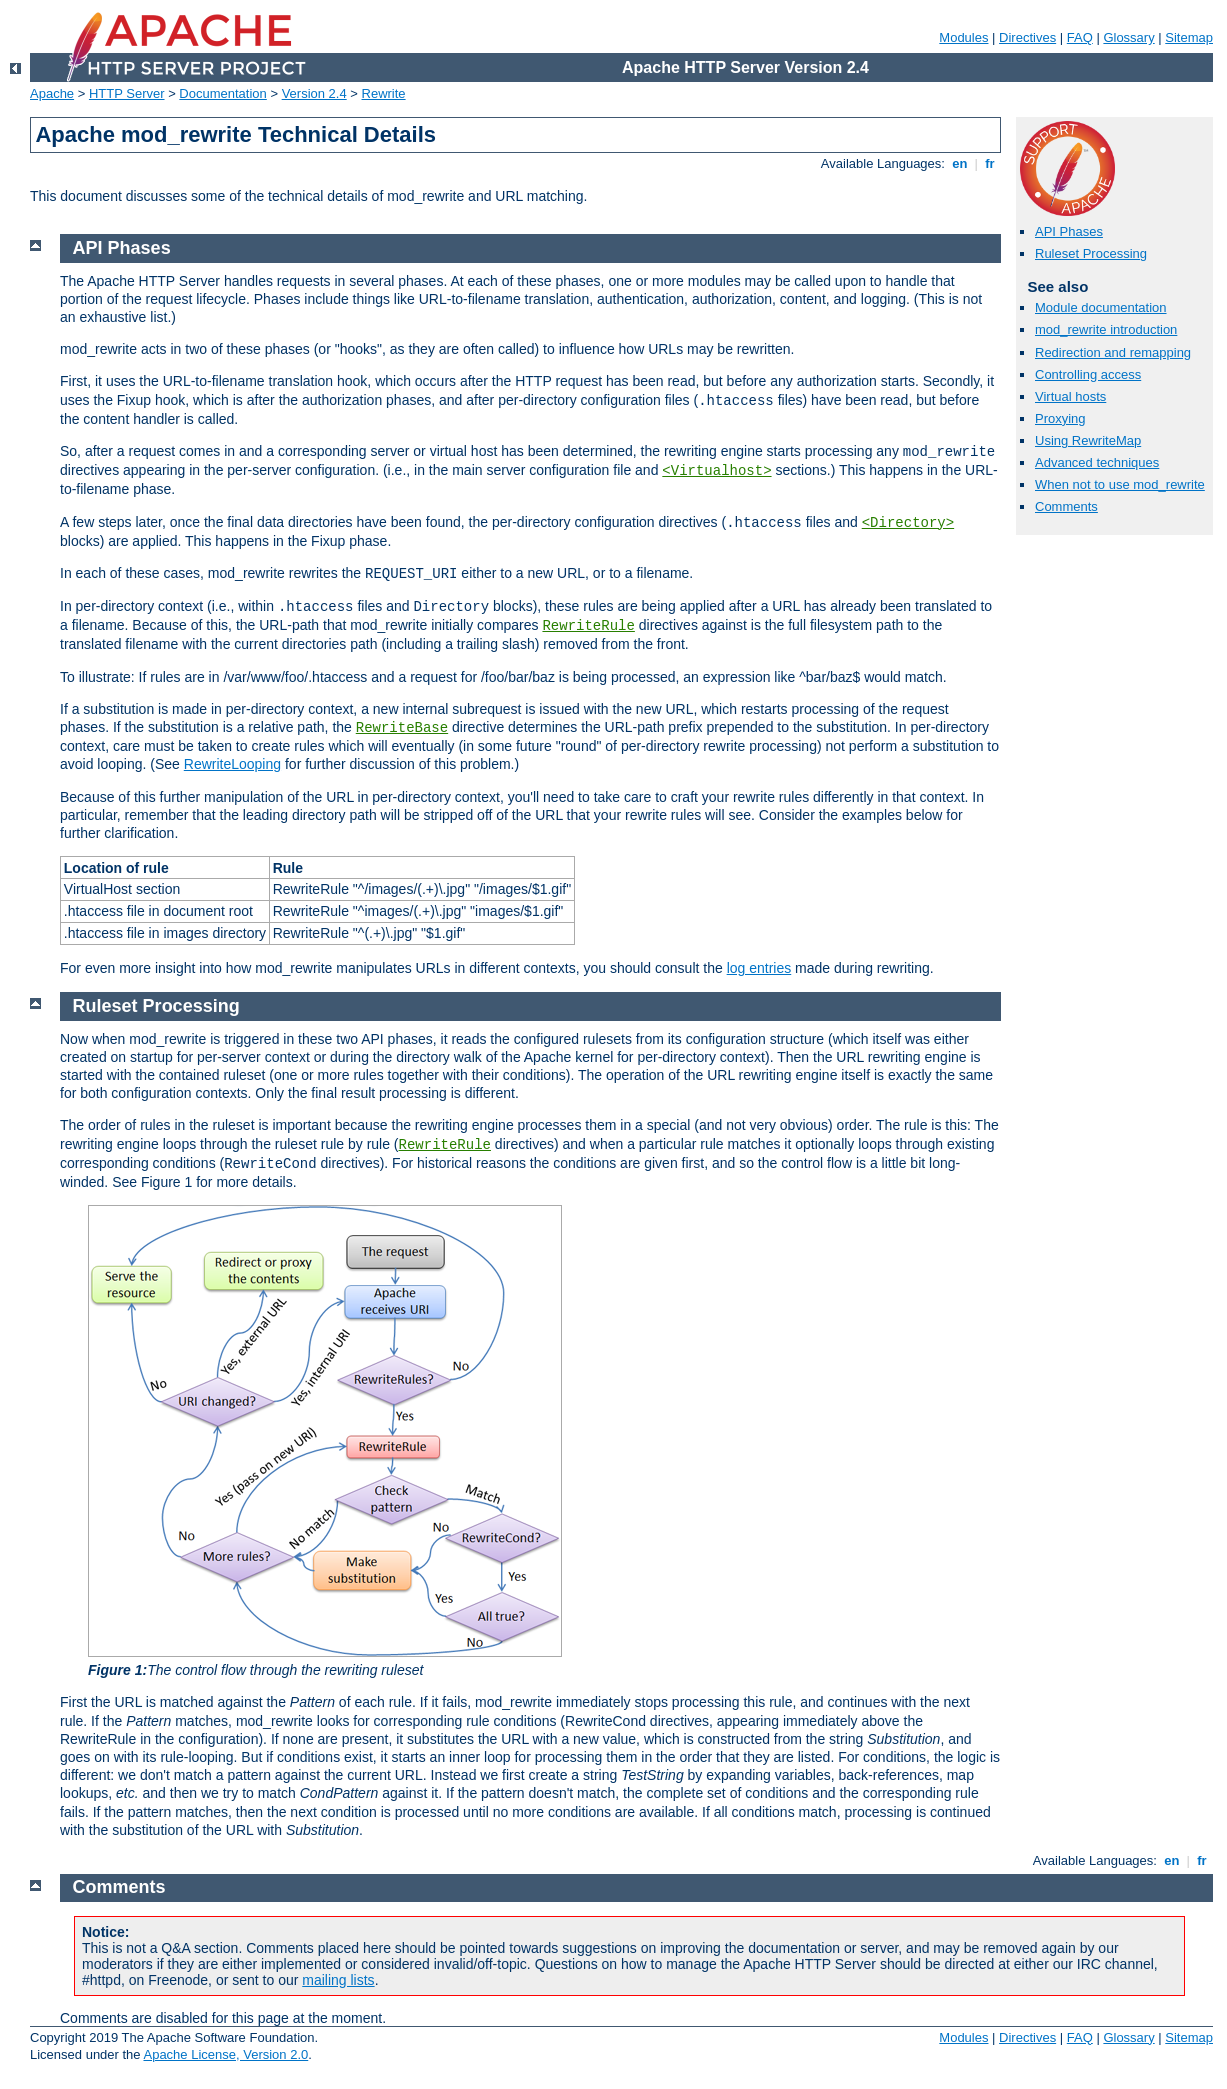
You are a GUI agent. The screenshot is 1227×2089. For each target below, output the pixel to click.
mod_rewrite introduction (1106, 329)
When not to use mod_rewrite (1120, 484)
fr (990, 163)
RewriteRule (588, 626)
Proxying (1060, 418)
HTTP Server (127, 93)
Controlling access (1088, 374)
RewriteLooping (232, 764)
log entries (759, 968)
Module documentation (1101, 307)
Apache (52, 93)
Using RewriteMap (1088, 440)
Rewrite (384, 93)
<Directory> (908, 523)
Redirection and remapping (1113, 352)
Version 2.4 (314, 93)
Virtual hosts (1070, 396)
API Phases (1069, 231)
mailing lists (338, 1980)
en (960, 163)
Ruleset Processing (1091, 253)
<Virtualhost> (716, 471)
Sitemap (1189, 37)
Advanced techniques (1097, 462)
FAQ (1080, 37)
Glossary (1128, 37)
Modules (963, 37)
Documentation (222, 93)
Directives (1027, 37)
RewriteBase (402, 728)
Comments (1066, 506)
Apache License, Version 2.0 (225, 2054)
